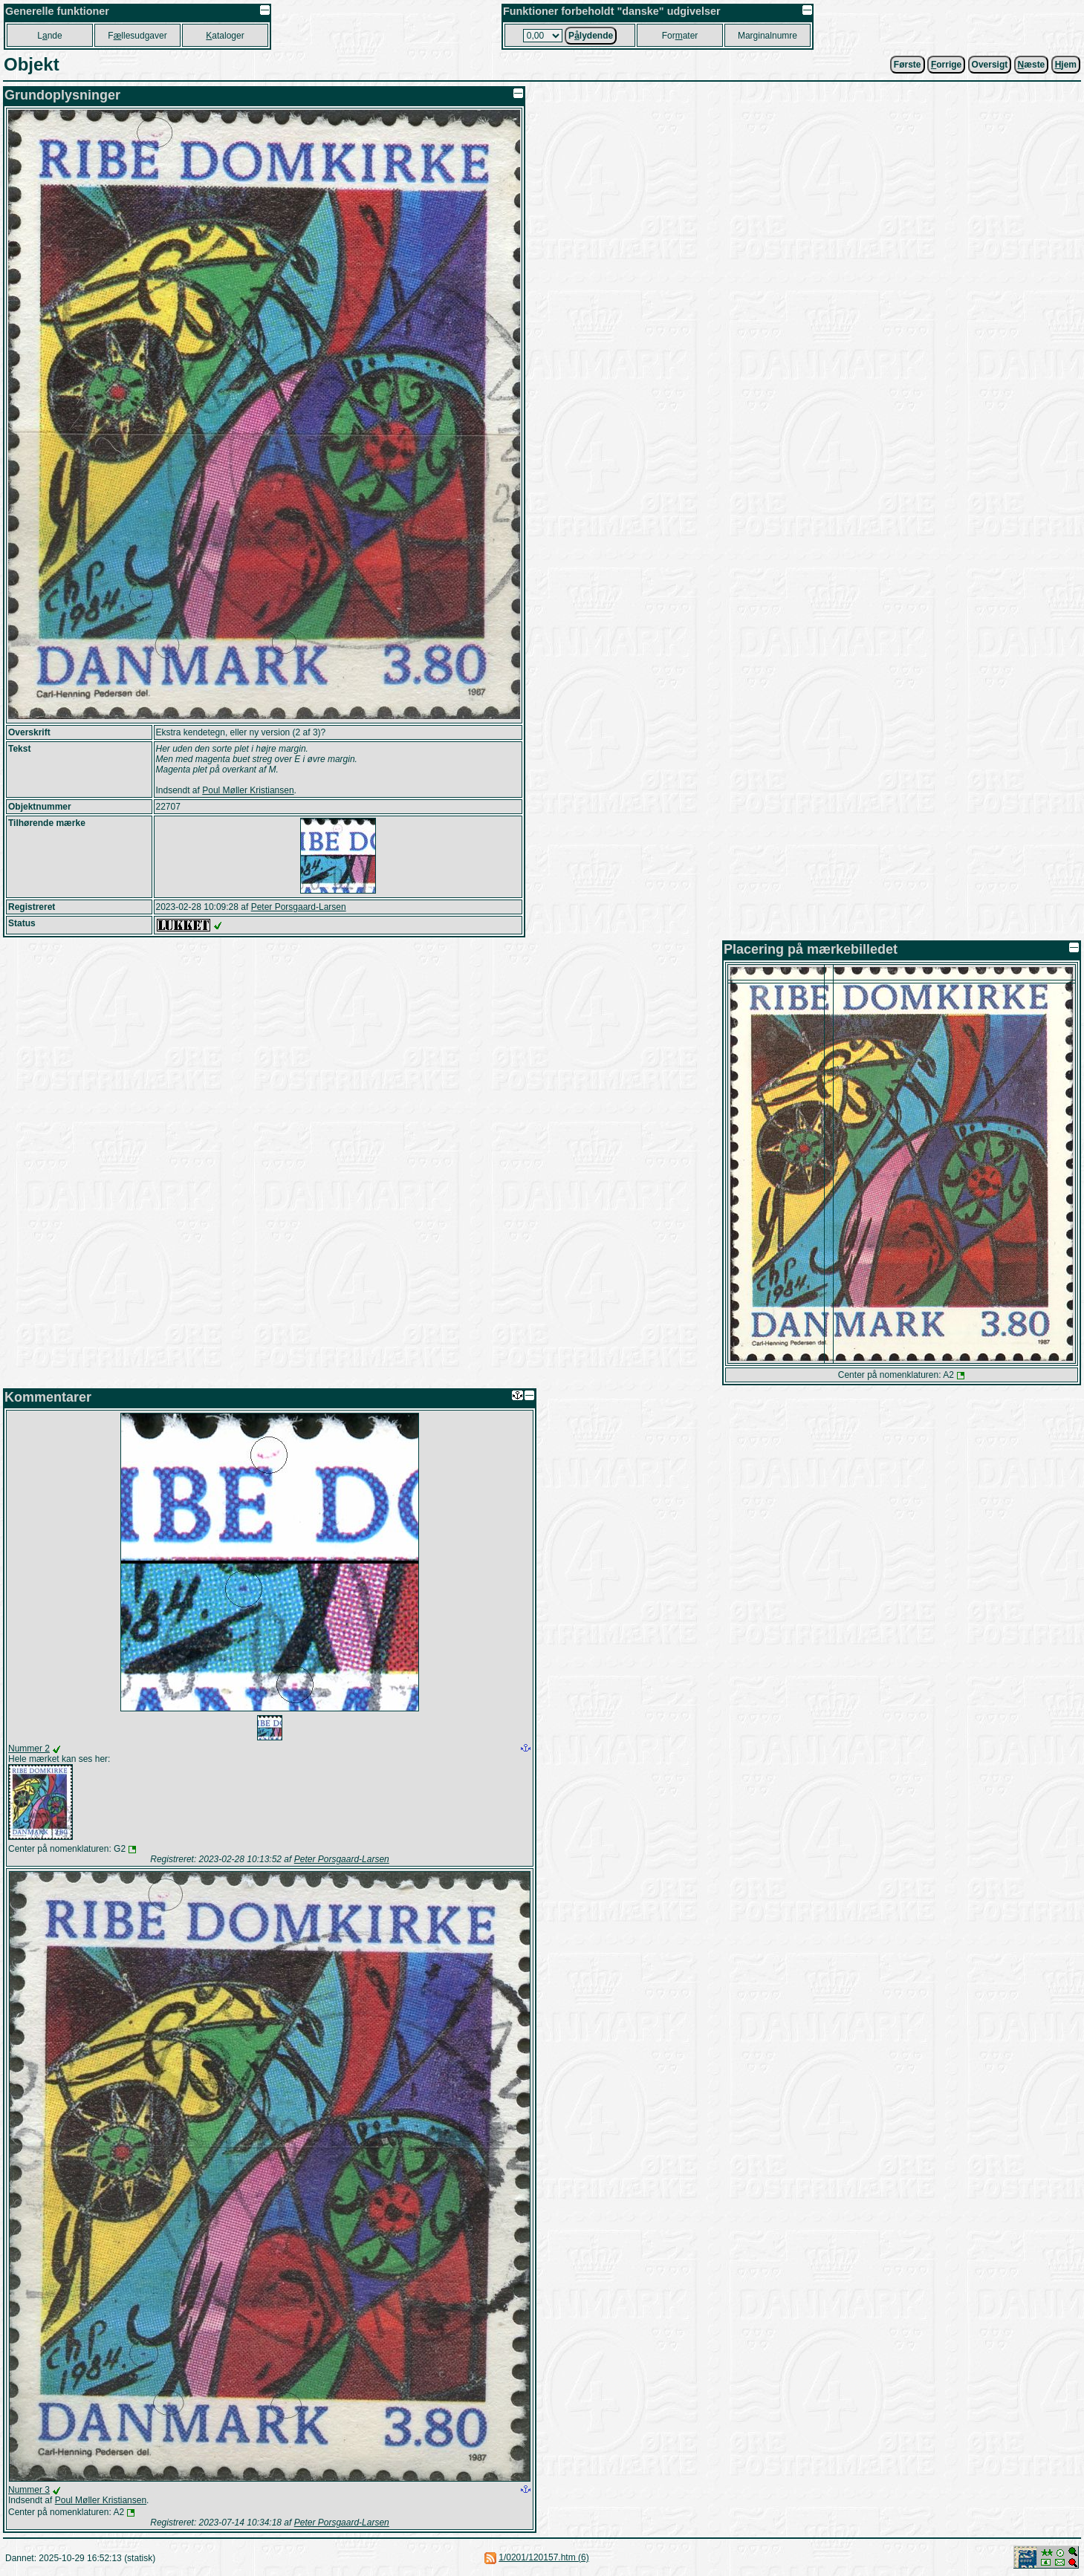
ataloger (225, 35)
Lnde (49, 35)
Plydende (590, 35)
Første (907, 64)
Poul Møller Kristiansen (247, 790)
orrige (946, 64)
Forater (680, 35)
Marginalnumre (767, 35)
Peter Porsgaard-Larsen (298, 907)
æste (1031, 64)
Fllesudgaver (137, 35)
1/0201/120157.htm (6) (543, 2557)
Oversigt (990, 64)
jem (1066, 64)
